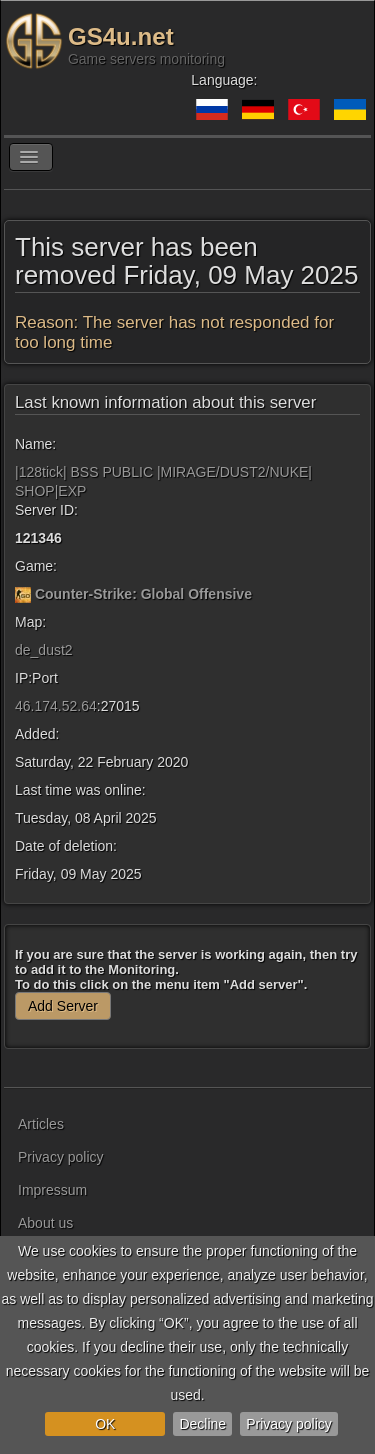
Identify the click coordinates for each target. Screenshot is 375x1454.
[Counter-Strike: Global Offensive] (23, 594)
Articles (41, 1124)
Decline (202, 1424)
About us (45, 1223)
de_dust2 (44, 650)
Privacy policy (289, 1424)
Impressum (52, 1190)
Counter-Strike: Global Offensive (143, 594)
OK (105, 1424)
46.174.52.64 (56, 706)
